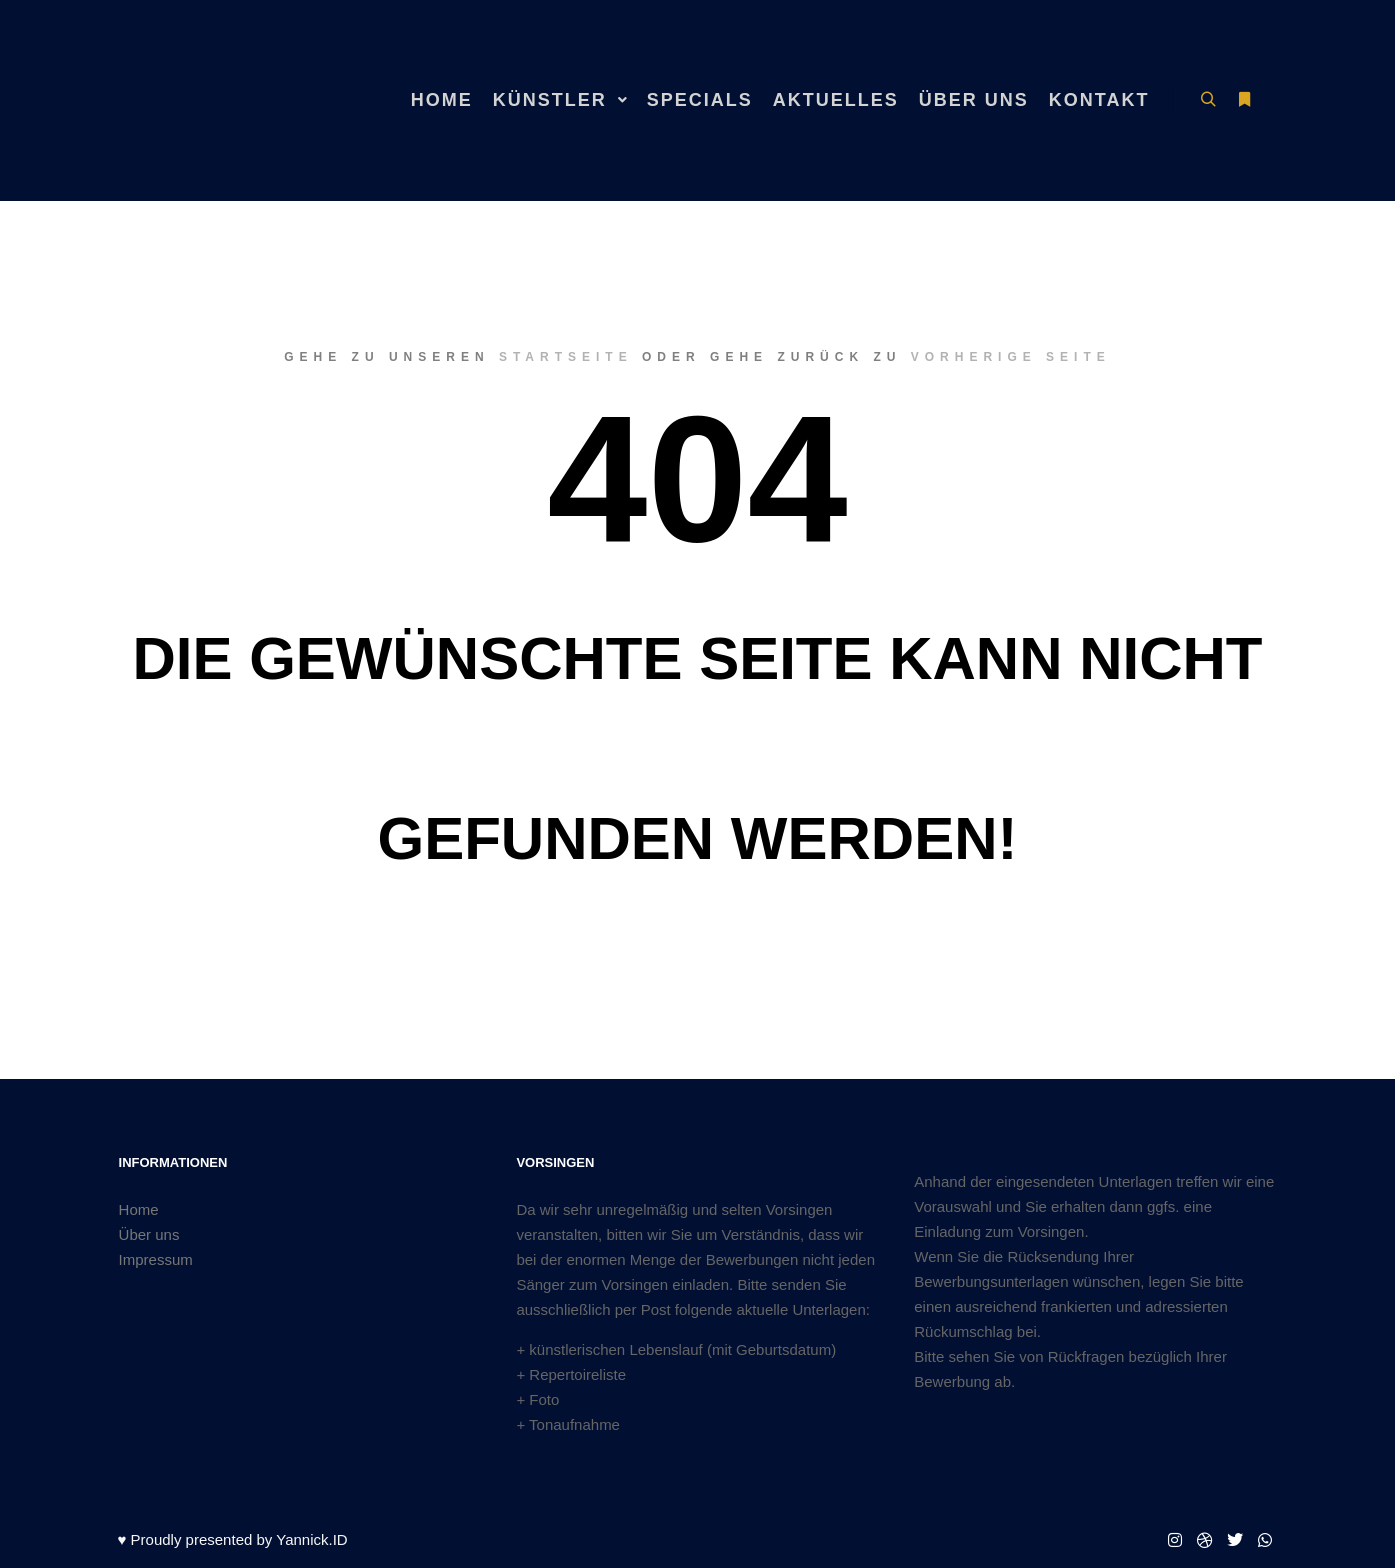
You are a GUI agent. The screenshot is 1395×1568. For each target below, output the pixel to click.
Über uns (149, 1234)
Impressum (156, 1259)
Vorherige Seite (1011, 357)
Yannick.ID (311, 1539)
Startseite (566, 357)
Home (139, 1209)
